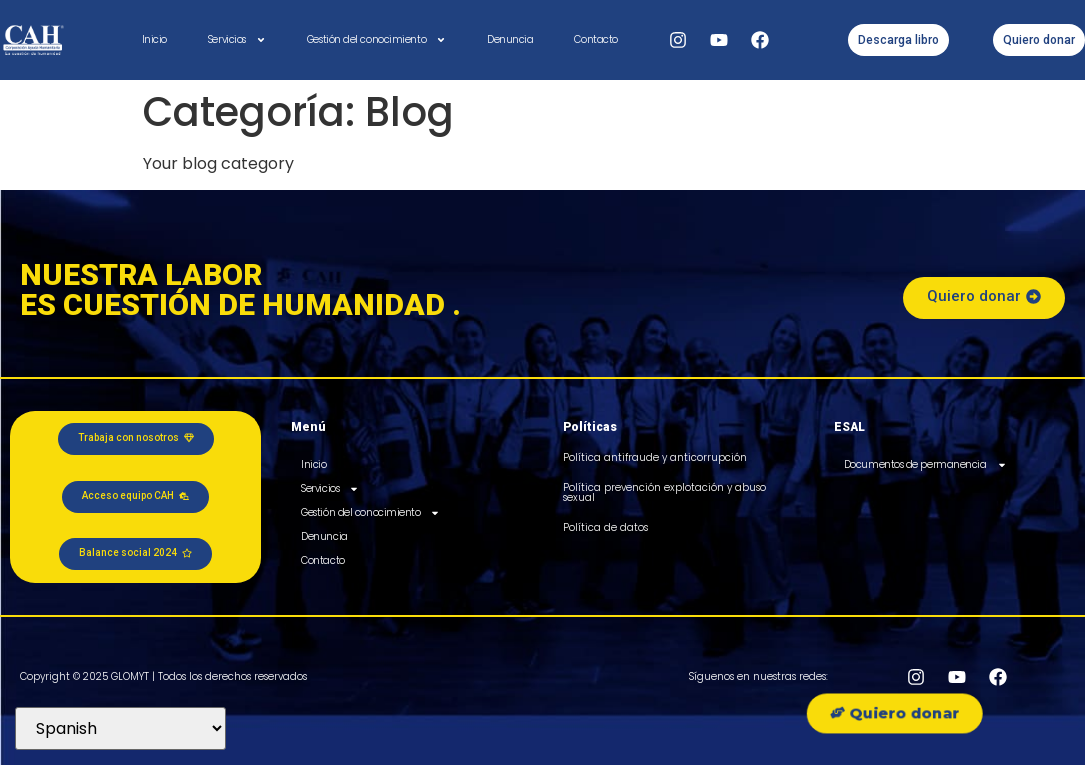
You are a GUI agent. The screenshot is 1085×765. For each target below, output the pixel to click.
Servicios (237, 40)
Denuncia (510, 39)
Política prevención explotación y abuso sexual (664, 492)
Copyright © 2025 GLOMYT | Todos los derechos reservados (163, 676)
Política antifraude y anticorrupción (655, 457)
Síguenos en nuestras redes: (758, 676)
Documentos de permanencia (925, 465)
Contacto (595, 39)
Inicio (154, 39)
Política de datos (605, 527)
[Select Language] (120, 728)
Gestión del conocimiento (376, 40)
